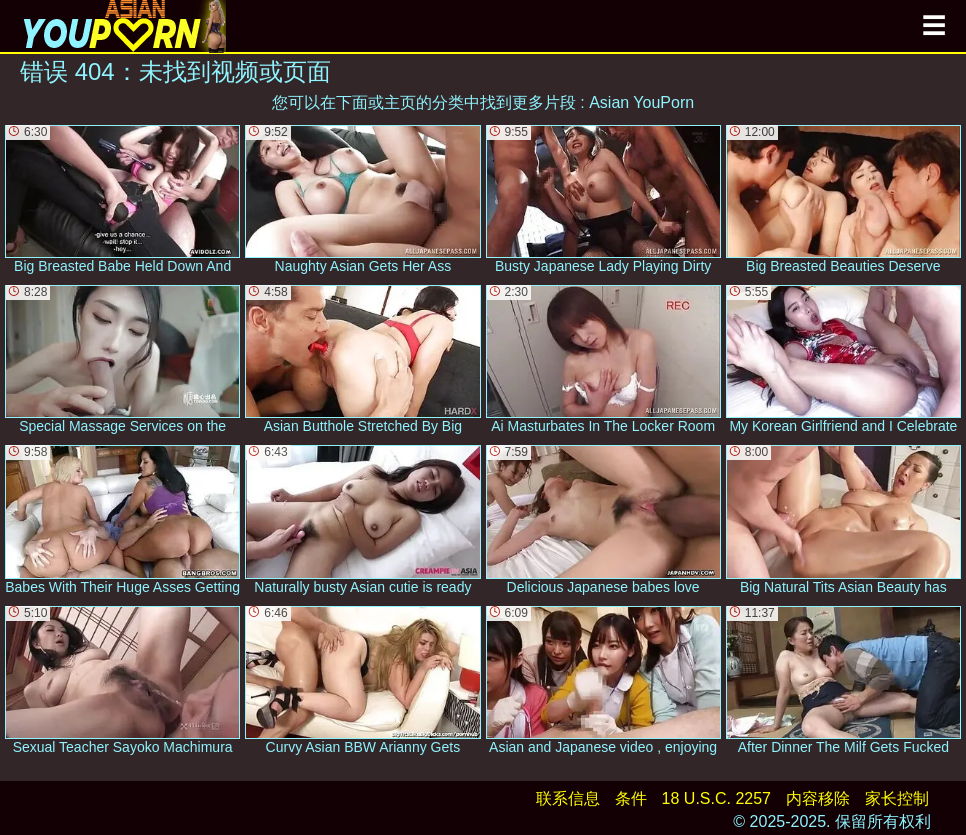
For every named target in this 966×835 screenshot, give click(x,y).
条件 (631, 798)
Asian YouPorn (641, 102)
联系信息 (568, 798)
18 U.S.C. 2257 (716, 798)
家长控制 (897, 798)
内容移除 (818, 798)
